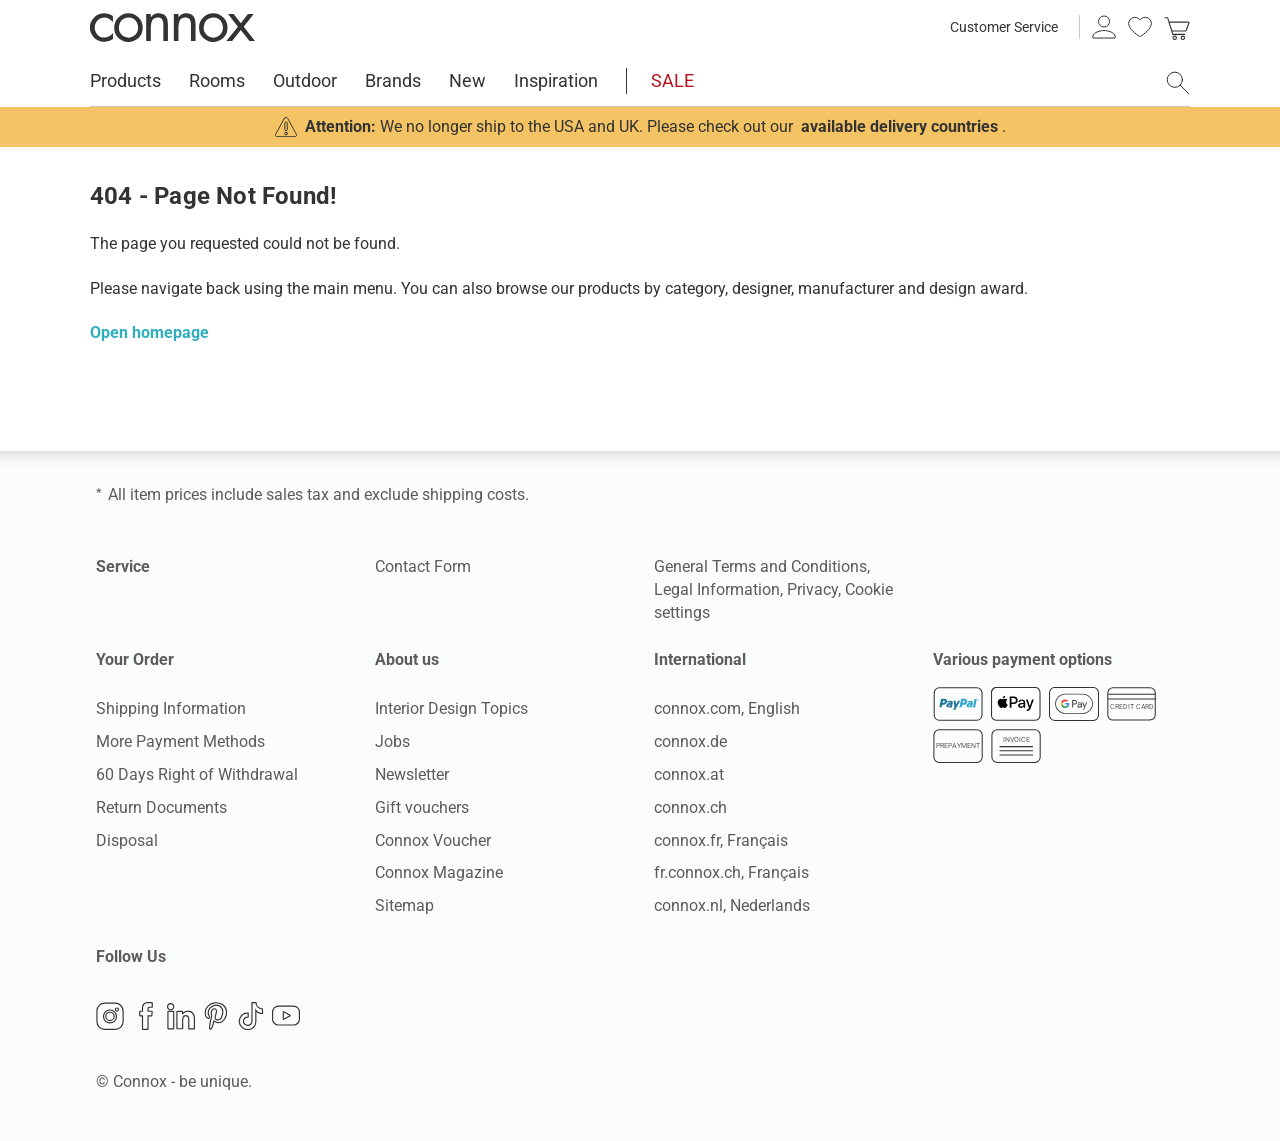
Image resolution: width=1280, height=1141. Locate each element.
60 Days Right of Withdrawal (197, 774)
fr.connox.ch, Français (731, 872)
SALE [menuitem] (672, 80)
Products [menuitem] (125, 80)
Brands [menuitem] (393, 80)
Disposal (127, 840)
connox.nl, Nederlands (732, 905)
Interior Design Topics (451, 708)
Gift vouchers (422, 807)
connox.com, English (727, 708)
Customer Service (1004, 27)
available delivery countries (899, 126)
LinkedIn (181, 1016)
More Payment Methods (180, 741)
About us (407, 659)
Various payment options (1022, 659)
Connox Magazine (439, 872)
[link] (1177, 27)
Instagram (110, 1016)
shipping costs (473, 494)
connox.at (689, 774)
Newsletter (412, 774)
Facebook (146, 1016)
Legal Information (717, 589)
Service (123, 566)
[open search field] (1178, 83)
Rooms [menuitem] (217, 80)
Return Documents (161, 807)
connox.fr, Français (721, 840)
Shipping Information (171, 708)
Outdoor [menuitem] (305, 80)
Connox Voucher (433, 840)
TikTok (251, 1016)
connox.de (690, 741)
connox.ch (690, 807)
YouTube (286, 1016)
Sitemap (404, 905)
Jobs (392, 741)
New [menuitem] (467, 80)
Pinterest (216, 1016)
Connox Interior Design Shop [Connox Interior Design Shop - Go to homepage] (172, 27)
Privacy (812, 589)
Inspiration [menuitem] (556, 80)
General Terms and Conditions (760, 566)
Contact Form (423, 566)
